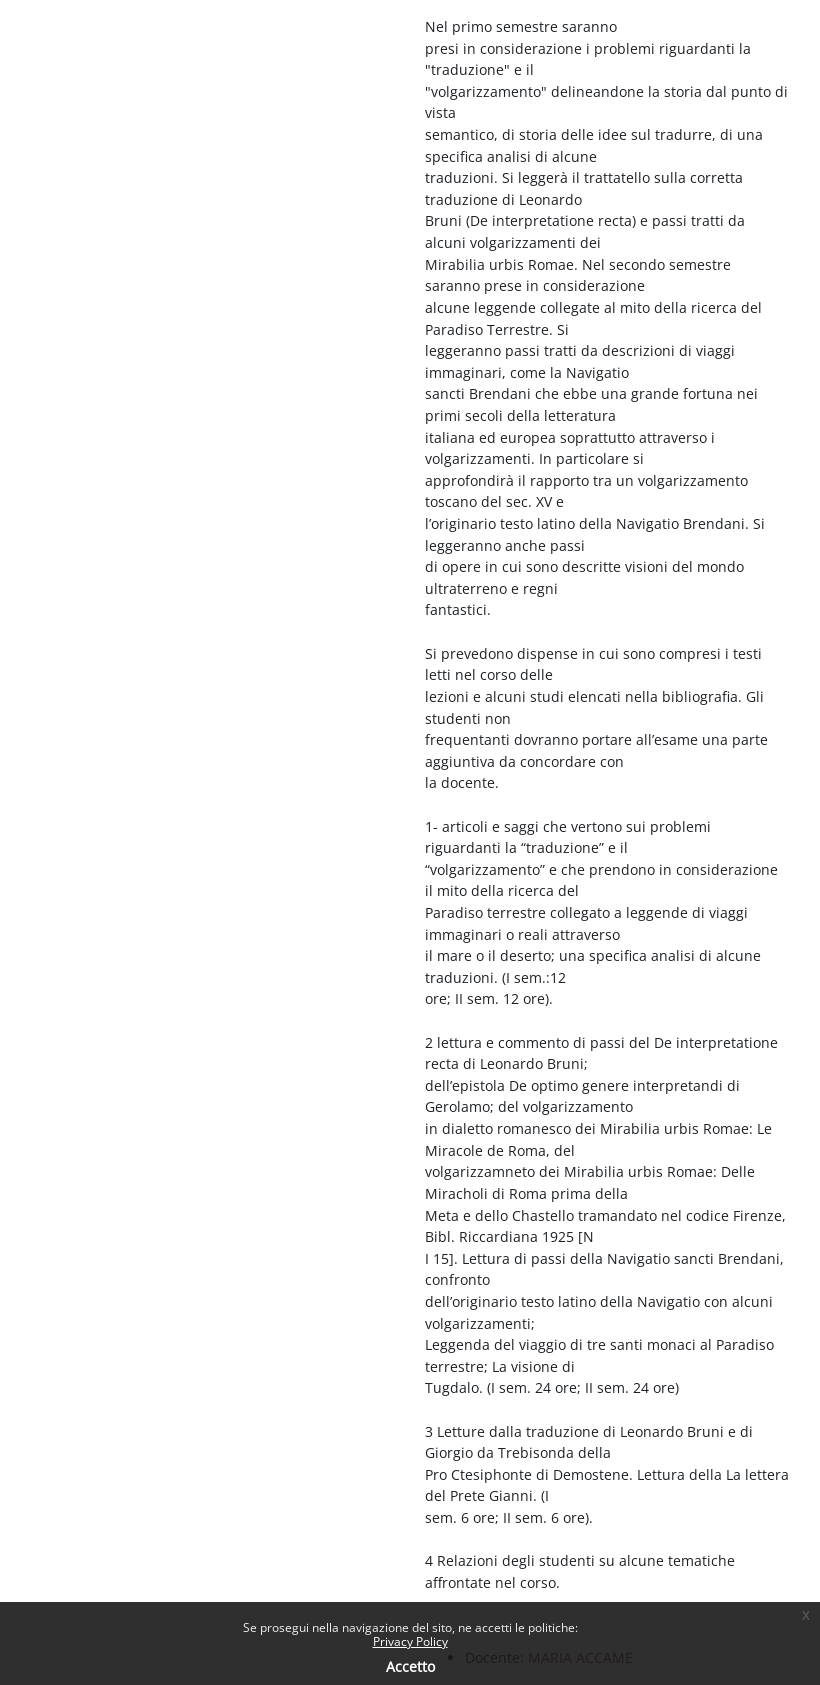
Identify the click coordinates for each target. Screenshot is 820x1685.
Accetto (410, 1666)
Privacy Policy (410, 1641)
